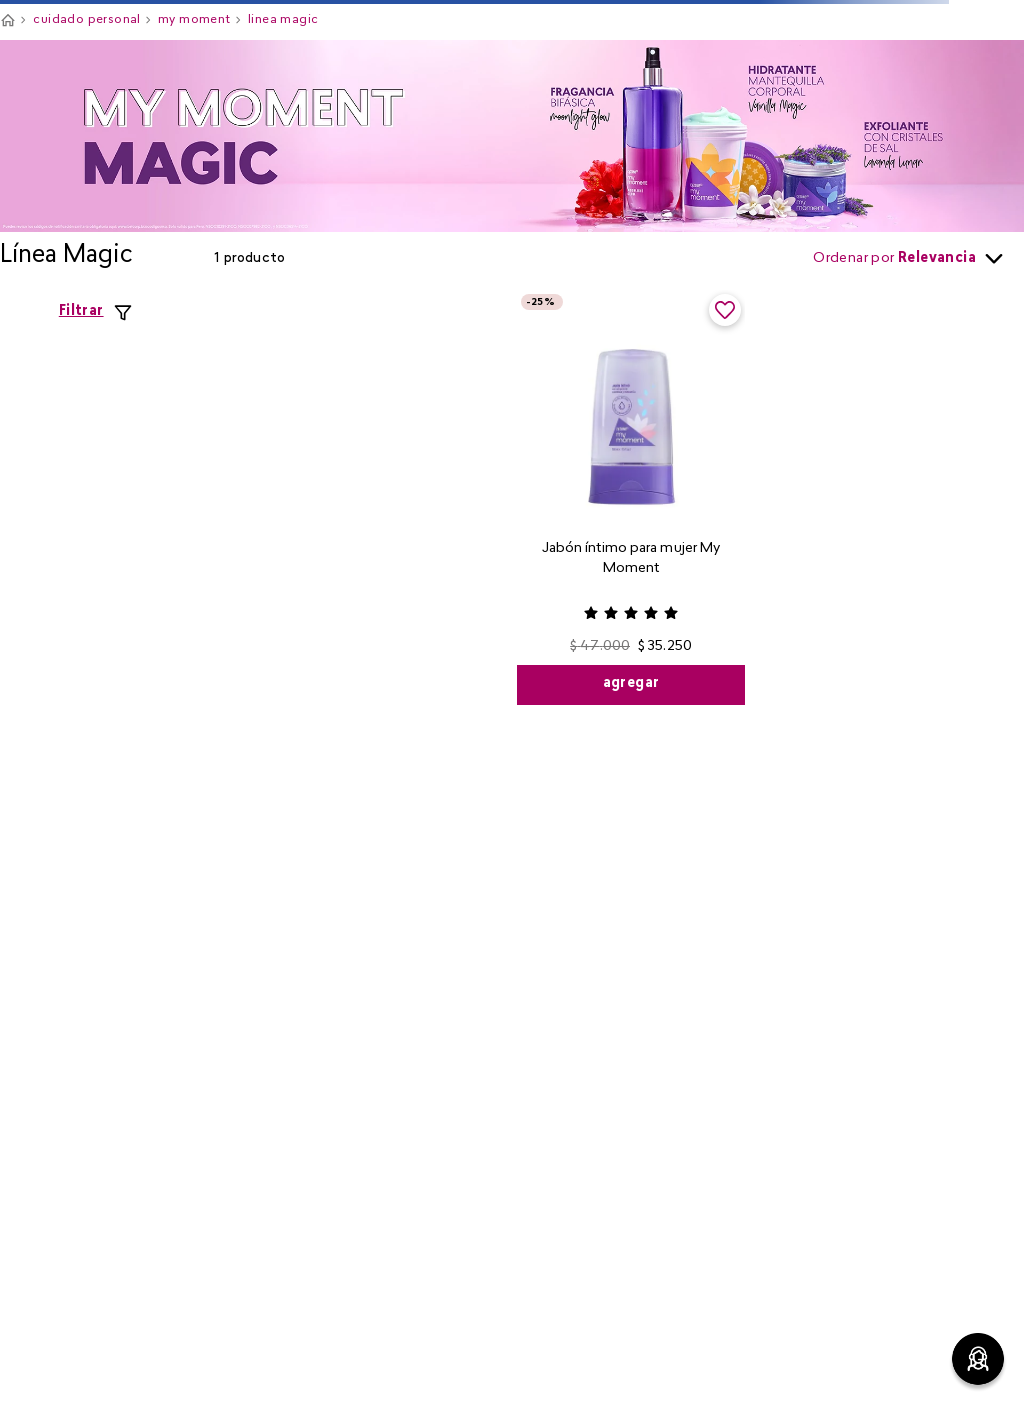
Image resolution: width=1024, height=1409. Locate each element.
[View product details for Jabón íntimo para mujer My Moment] (631, 497)
